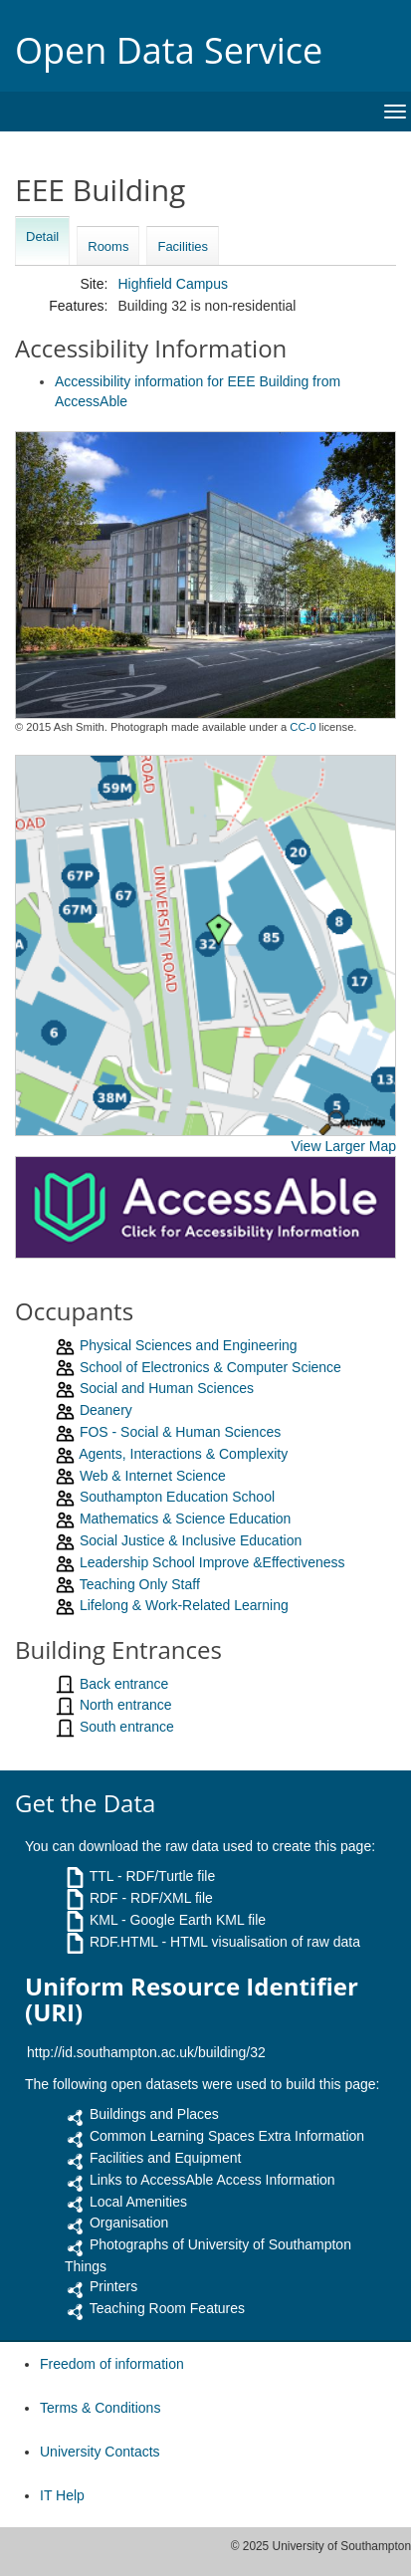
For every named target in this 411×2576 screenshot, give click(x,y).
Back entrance (124, 1684)
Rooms (108, 246)
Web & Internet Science (153, 1476)
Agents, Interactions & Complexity (183, 1454)
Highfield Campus (172, 284)
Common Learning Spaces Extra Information (227, 2136)
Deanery (106, 1410)
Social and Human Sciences (167, 1388)
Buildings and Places (154, 2114)
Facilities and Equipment (166, 2158)
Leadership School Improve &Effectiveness (212, 1562)
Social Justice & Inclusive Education (191, 1540)
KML (103, 1920)
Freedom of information (112, 2364)
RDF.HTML (124, 1942)
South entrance (127, 1727)
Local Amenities (138, 2202)
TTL (101, 1876)
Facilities (182, 246)
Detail (42, 236)
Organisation (129, 2222)
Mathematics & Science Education (185, 1518)
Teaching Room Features (167, 2308)
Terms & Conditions (100, 2408)
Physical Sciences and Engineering (189, 1345)
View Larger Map (343, 1146)
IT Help (62, 2495)
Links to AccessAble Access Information (212, 2180)
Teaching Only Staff (140, 1584)
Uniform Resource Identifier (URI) (191, 2000)
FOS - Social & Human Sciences (180, 1432)
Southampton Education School (177, 1497)
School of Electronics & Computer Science (210, 1367)
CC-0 (302, 727)
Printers (113, 2286)
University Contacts (100, 2451)
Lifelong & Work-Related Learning (184, 1605)
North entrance (126, 1705)
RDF (104, 1898)
